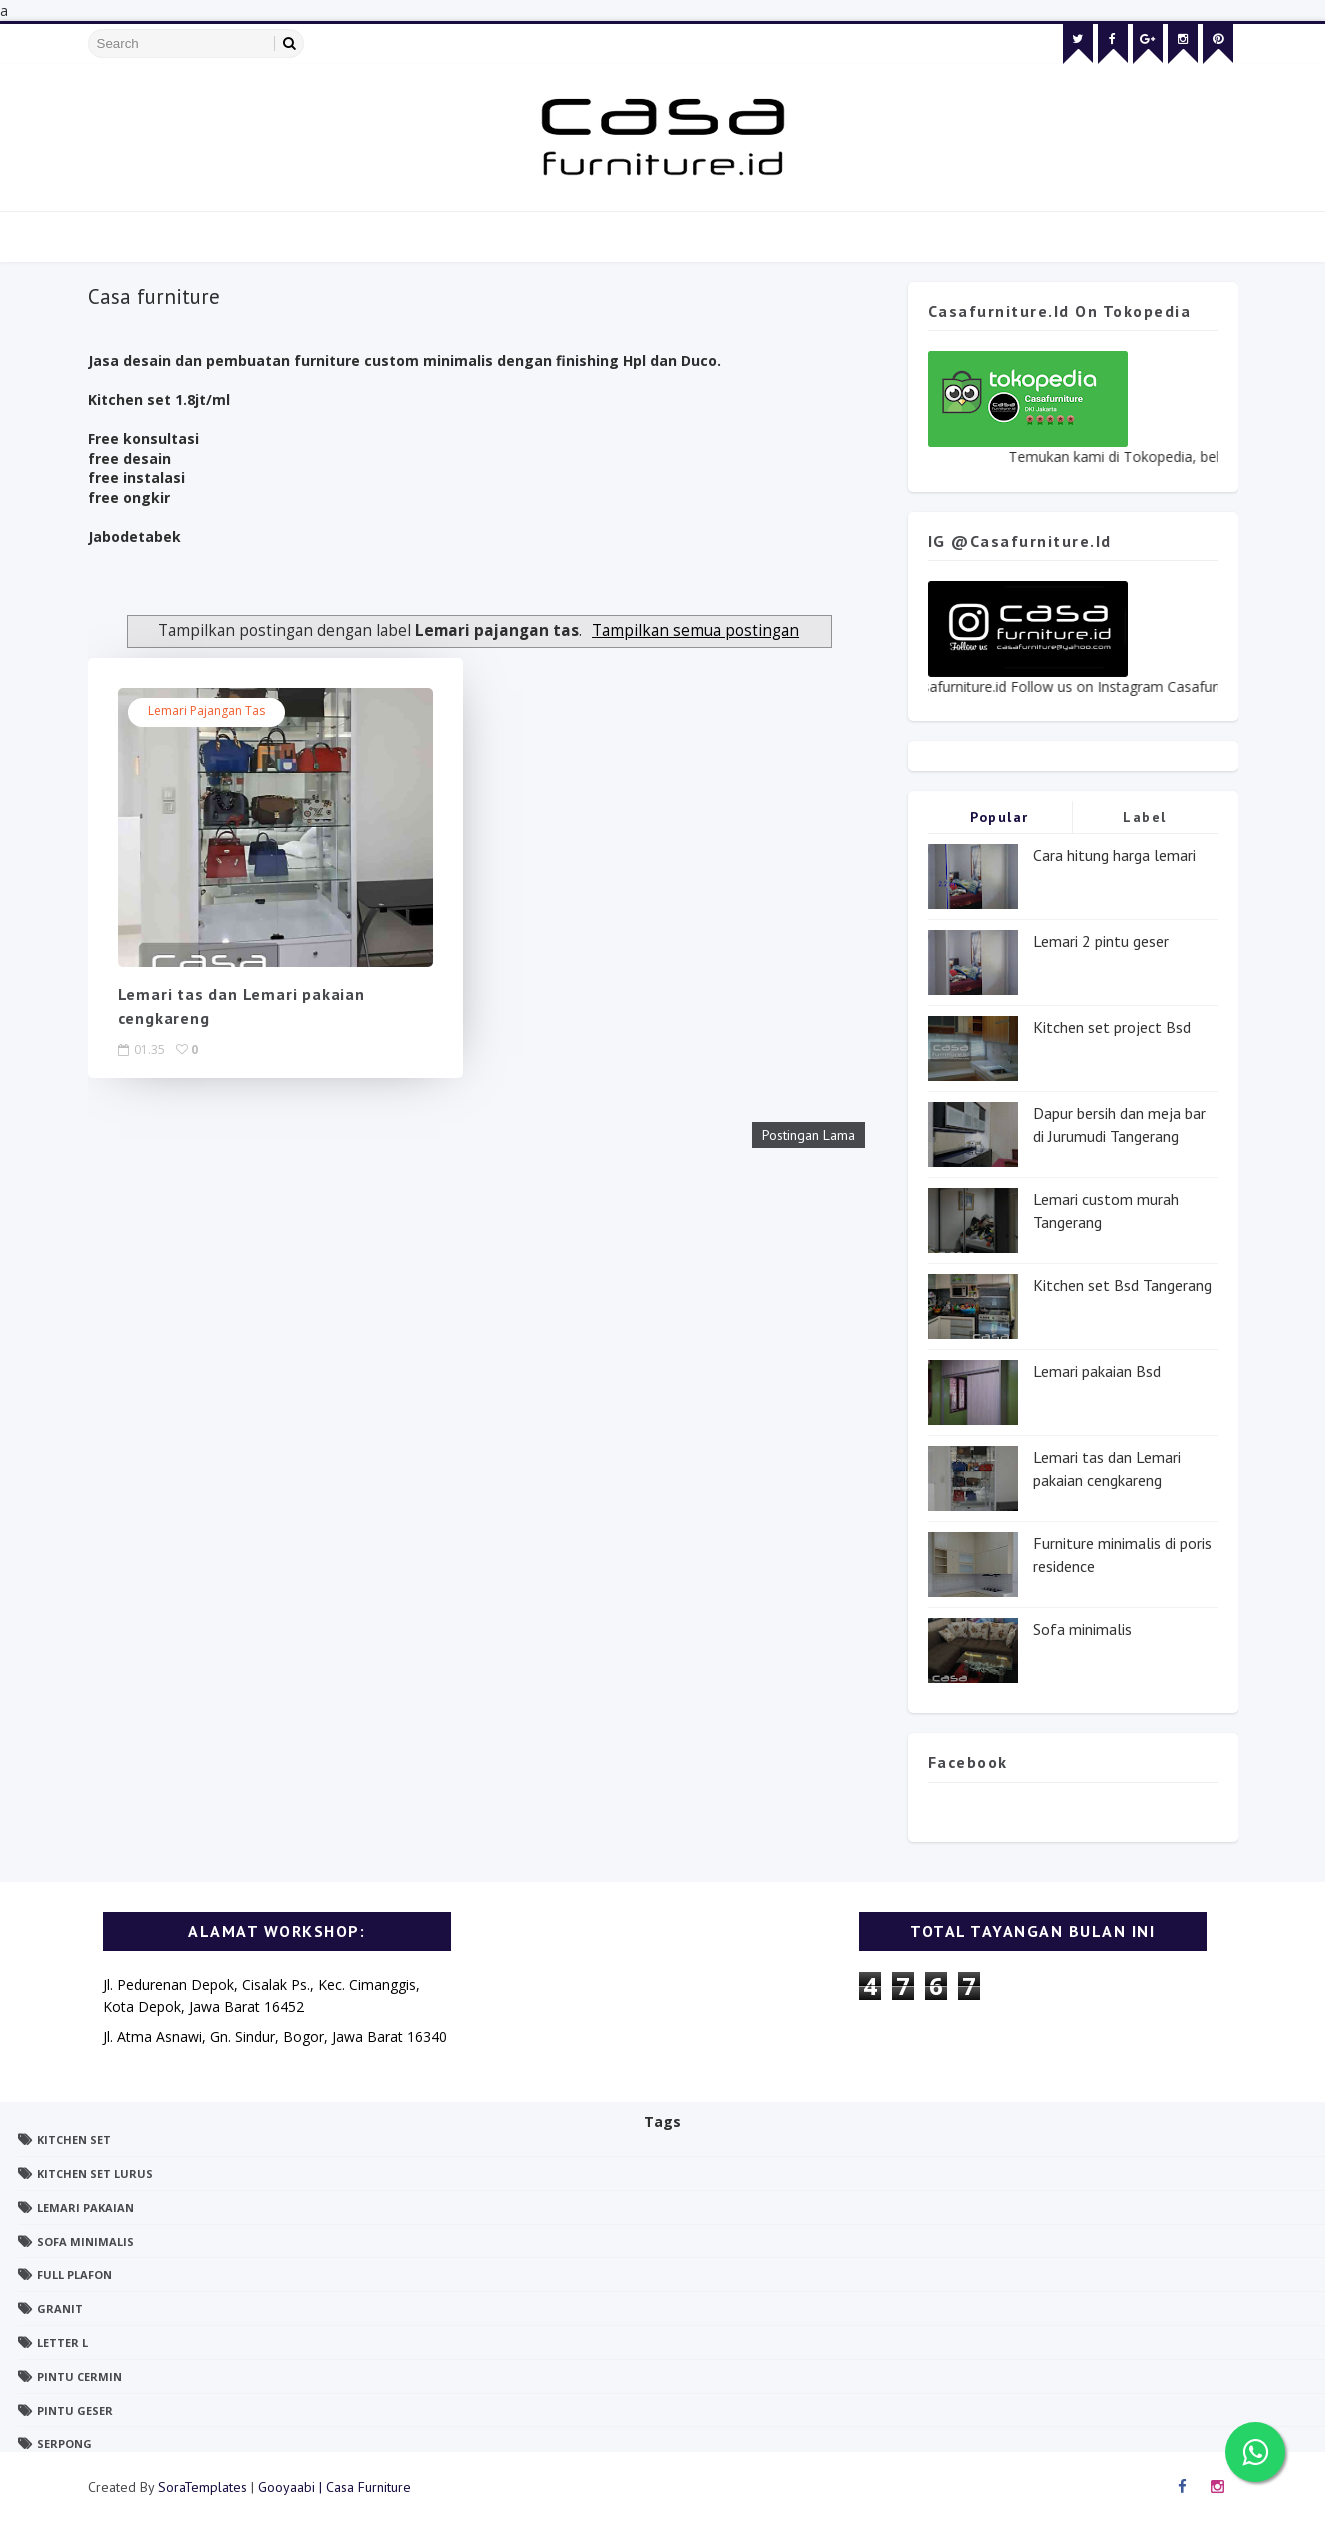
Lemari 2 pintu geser (1101, 941)
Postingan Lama (808, 1135)
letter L (62, 2342)
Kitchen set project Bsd (1112, 1027)
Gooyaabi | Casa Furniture (334, 2487)
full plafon (74, 2274)
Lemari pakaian (85, 2207)
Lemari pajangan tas (206, 710)
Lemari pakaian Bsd (1097, 1371)
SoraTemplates (202, 2487)
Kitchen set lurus (95, 2173)
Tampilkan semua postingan (695, 630)
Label (1145, 817)
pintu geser (75, 2410)
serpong (64, 2443)
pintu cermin (79, 2376)
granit (60, 2308)
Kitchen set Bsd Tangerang (1122, 1285)
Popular (999, 817)
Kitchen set (74, 2139)
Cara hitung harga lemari (1114, 855)
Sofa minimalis (1082, 1629)
